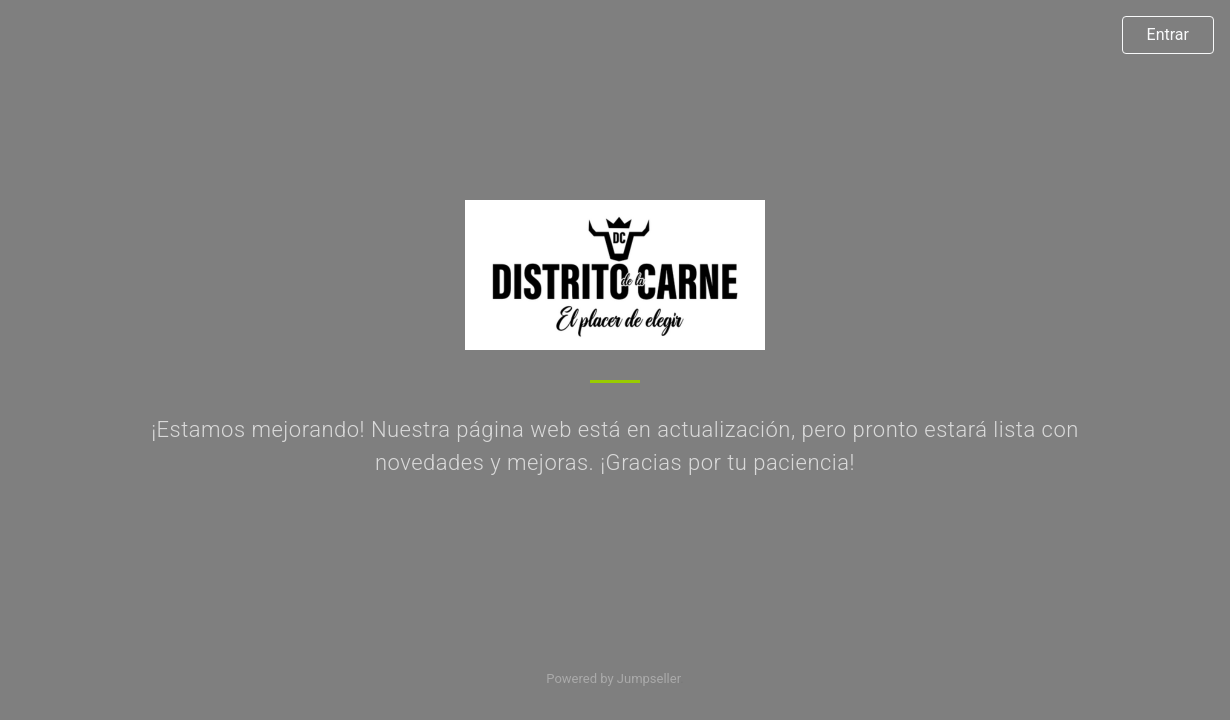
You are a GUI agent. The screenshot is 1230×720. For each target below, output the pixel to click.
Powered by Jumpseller (613, 678)
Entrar (1168, 34)
